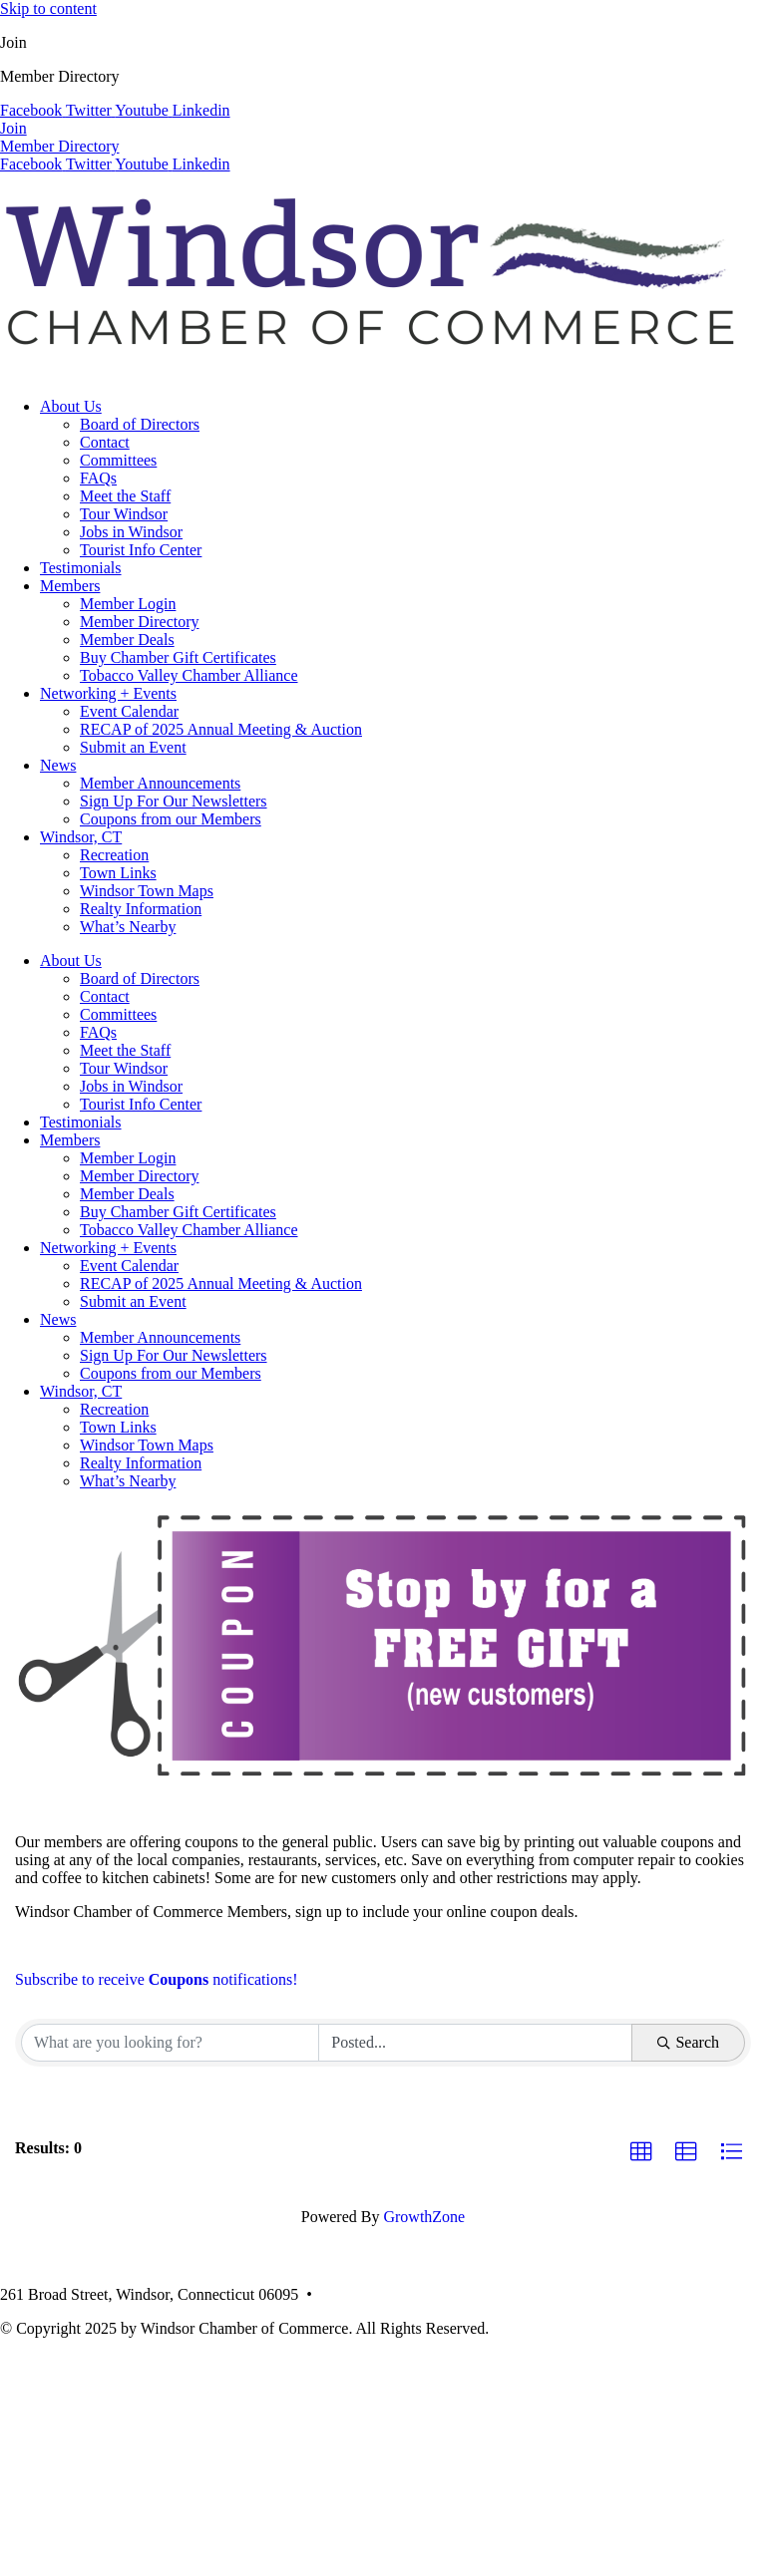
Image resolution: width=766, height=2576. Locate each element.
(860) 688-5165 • (377, 2294)
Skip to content (48, 8)
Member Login (128, 603)
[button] (641, 2152)
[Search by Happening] (475, 2043)
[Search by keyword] (170, 2043)
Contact (105, 442)
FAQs (98, 478)
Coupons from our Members (170, 818)
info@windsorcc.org (502, 2294)
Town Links (118, 872)
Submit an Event (133, 747)
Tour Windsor (124, 513)
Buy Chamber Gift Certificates (178, 657)
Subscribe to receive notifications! (156, 1979)
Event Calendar (129, 711)
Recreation (114, 854)
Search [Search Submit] (688, 2042)
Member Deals (127, 639)
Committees (118, 460)
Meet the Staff (125, 495)
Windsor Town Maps (146, 890)
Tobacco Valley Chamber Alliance (189, 675)
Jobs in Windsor (131, 531)
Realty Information (140, 908)
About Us (71, 406)
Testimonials (81, 567)
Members (70, 585)
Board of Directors (139, 424)
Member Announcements (160, 783)
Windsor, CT (81, 836)
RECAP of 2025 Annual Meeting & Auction (221, 729)
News (58, 765)
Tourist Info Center (140, 549)
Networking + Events (108, 693)
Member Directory (139, 621)
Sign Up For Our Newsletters (173, 801)
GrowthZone (424, 2216)
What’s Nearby (128, 926)
